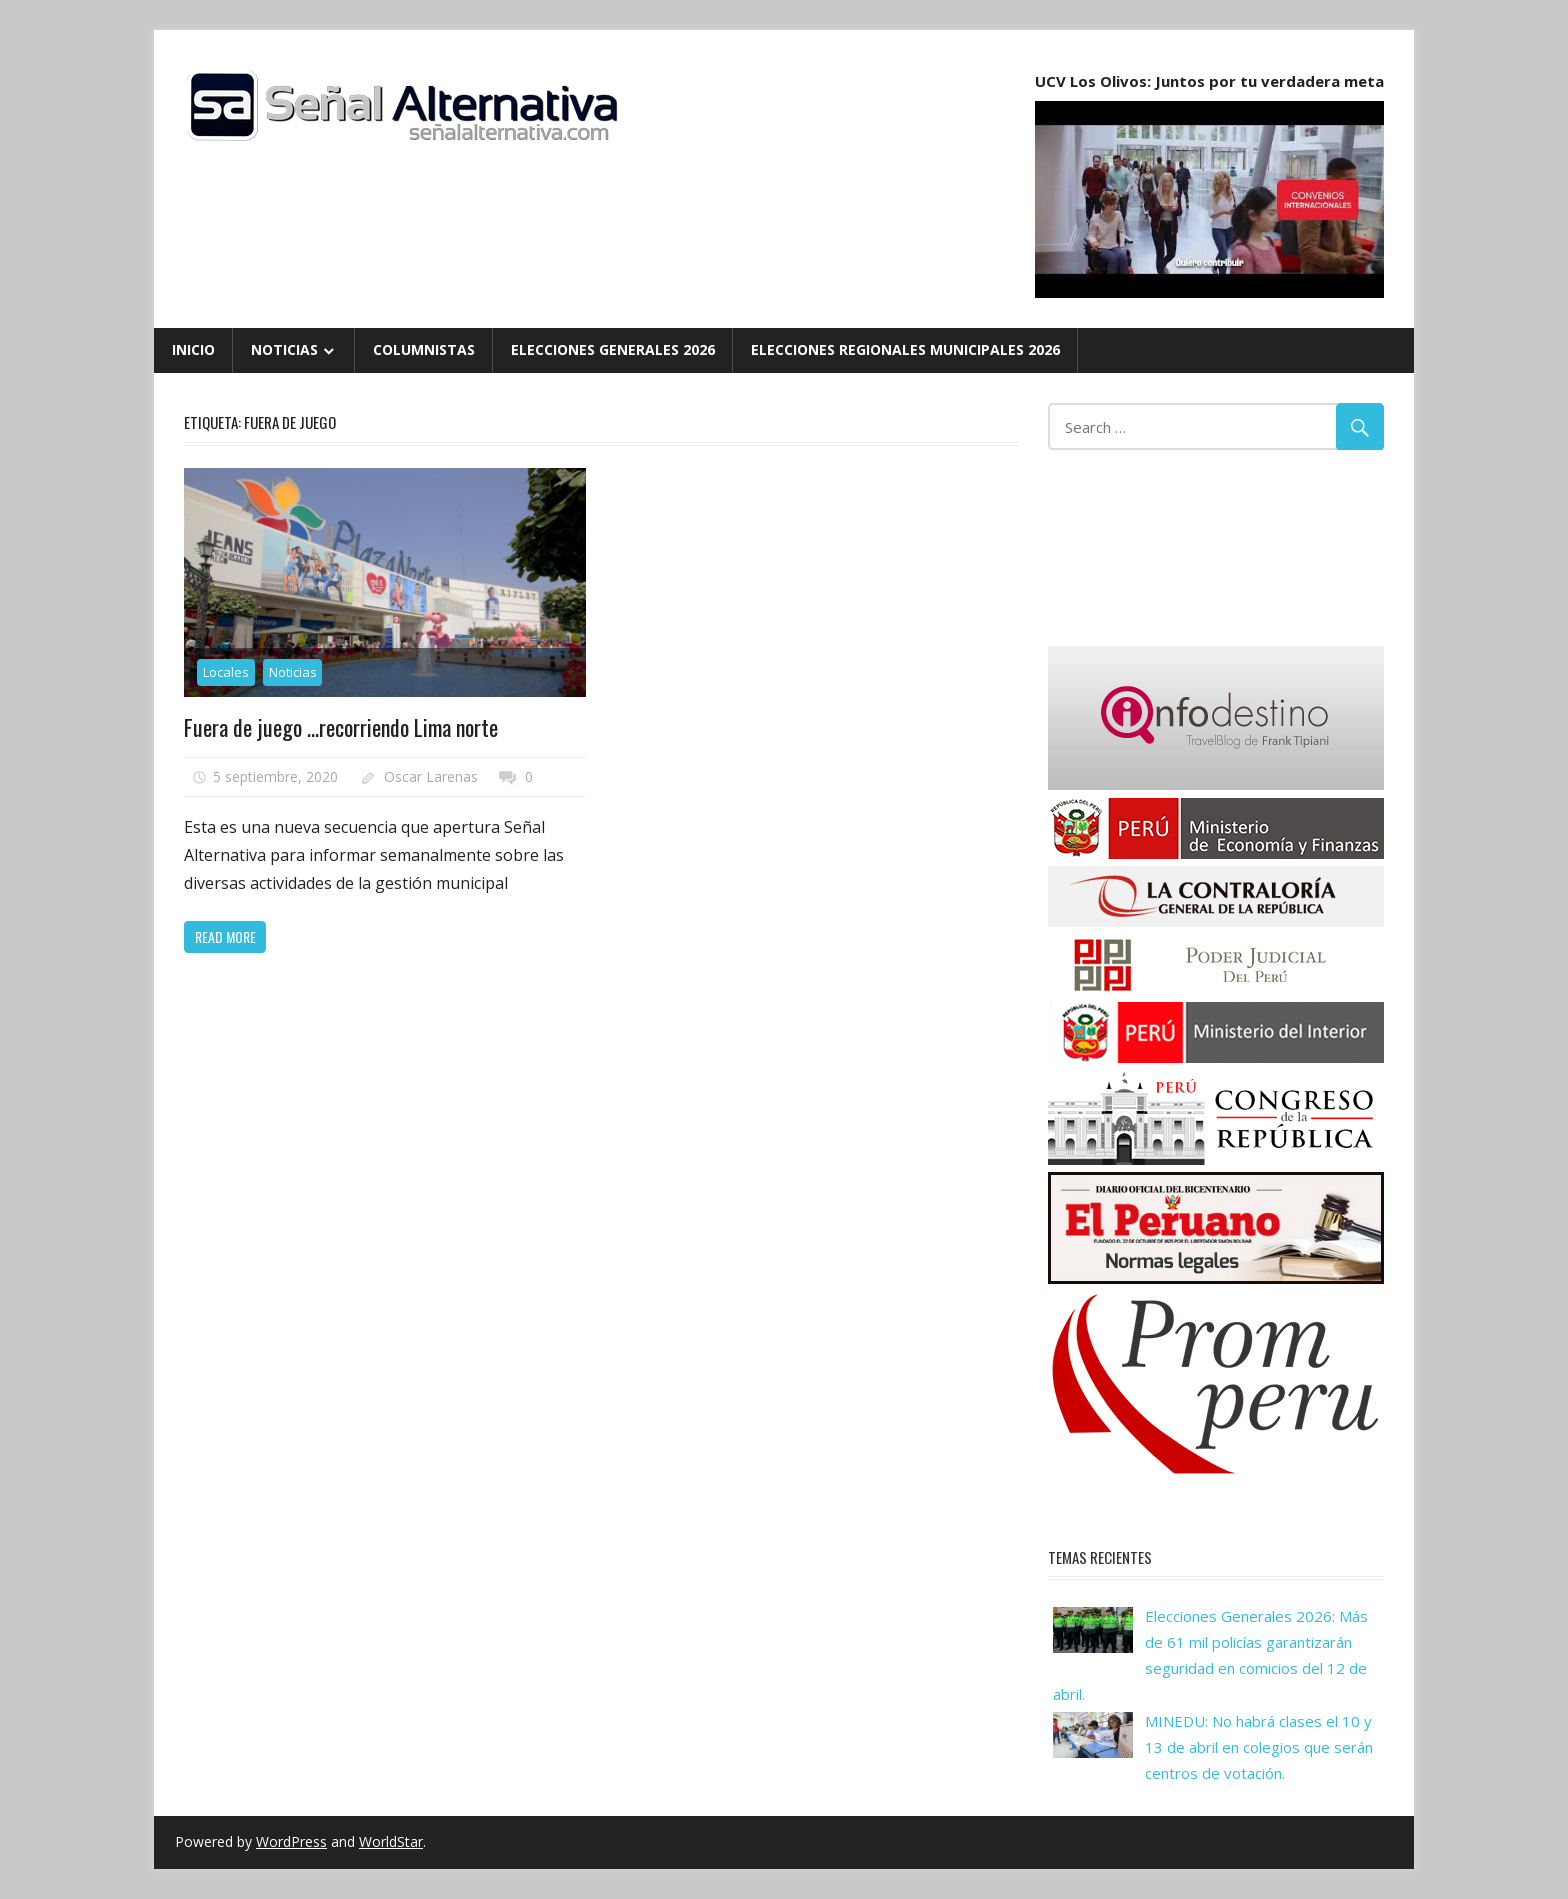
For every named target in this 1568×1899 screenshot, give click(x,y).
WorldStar (391, 1841)
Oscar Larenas (431, 776)
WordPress (291, 1841)
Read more (225, 936)
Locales (226, 672)
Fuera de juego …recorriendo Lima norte (341, 727)
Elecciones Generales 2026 (613, 349)
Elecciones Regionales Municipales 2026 (905, 349)
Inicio (193, 349)
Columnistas (424, 349)
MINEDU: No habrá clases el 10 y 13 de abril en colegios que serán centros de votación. (1259, 1747)
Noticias (284, 349)
